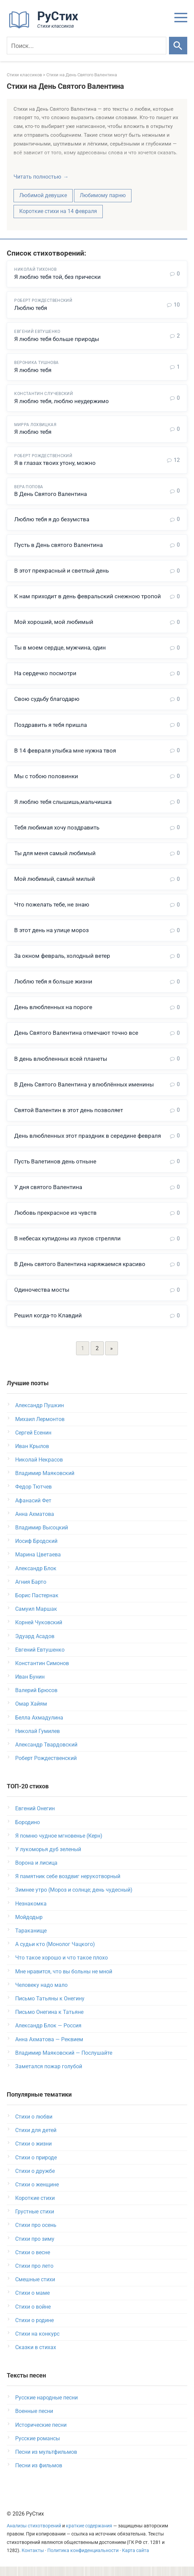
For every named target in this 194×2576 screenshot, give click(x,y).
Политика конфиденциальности (83, 2559)
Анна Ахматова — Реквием (49, 2048)
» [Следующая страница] (111, 1358)
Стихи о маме (32, 2302)
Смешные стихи (35, 2289)
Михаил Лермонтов (40, 1428)
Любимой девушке (43, 195)
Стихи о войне (33, 2316)
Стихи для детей (35, 2139)
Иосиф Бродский (36, 1550)
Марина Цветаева (38, 1564)
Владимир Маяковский (44, 1482)
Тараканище (31, 1940)
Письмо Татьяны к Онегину (49, 2007)
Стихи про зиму (34, 2248)
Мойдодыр (29, 1926)
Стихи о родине (34, 2329)
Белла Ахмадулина (39, 1727)
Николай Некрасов (39, 1469)
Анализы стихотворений (34, 2535)
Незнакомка (31, 1913)
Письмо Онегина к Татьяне (49, 2021)
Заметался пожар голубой (48, 2075)
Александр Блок (35, 1577)
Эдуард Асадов (34, 1645)
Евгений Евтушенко (40, 1659)
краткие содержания (89, 2535)
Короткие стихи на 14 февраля (58, 211)
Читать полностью (37, 177)
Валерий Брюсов (36, 1700)
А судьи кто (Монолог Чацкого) (55, 1953)
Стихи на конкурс (37, 2343)
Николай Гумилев (37, 1740)
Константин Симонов (42, 1672)
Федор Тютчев (33, 1496)
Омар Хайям (31, 1713)
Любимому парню (103, 195)
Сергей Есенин (33, 1442)
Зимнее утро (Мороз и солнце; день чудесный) (73, 1899)
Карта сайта (135, 2559)
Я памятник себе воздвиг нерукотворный (67, 1886)
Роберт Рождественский (46, 1767)
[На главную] (45, 27)
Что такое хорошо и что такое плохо (61, 1967)
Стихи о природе (36, 2166)
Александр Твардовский (46, 1754)
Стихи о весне (32, 2261)
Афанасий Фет (33, 1509)
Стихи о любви (33, 2126)
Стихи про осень (35, 2234)
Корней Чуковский (38, 1632)
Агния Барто (30, 1591)
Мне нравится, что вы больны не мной (63, 1980)
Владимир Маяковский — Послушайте (63, 2062)
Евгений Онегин (35, 1818)
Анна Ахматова (34, 1523)
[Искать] (178, 45)
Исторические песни (41, 2434)
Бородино (27, 1831)
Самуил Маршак (36, 1618)
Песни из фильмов (38, 2475)
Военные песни (34, 2420)
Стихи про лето (34, 2275)
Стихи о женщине (37, 2193)
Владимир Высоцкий (41, 1537)
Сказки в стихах (35, 2357)
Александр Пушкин (39, 1415)
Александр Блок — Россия (48, 2035)
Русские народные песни (46, 2407)
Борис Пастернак (36, 1604)
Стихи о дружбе (35, 2180)
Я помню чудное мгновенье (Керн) (58, 1845)
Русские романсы (37, 2447)
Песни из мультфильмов (46, 2461)
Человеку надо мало (41, 1994)
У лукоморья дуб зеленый (48, 1858)
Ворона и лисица (36, 1872)
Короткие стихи (35, 2207)
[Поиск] (86, 45)
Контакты (33, 2559)
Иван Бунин (30, 1686)
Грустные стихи (34, 2221)
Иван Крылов (32, 1455)
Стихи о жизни (33, 2153)
